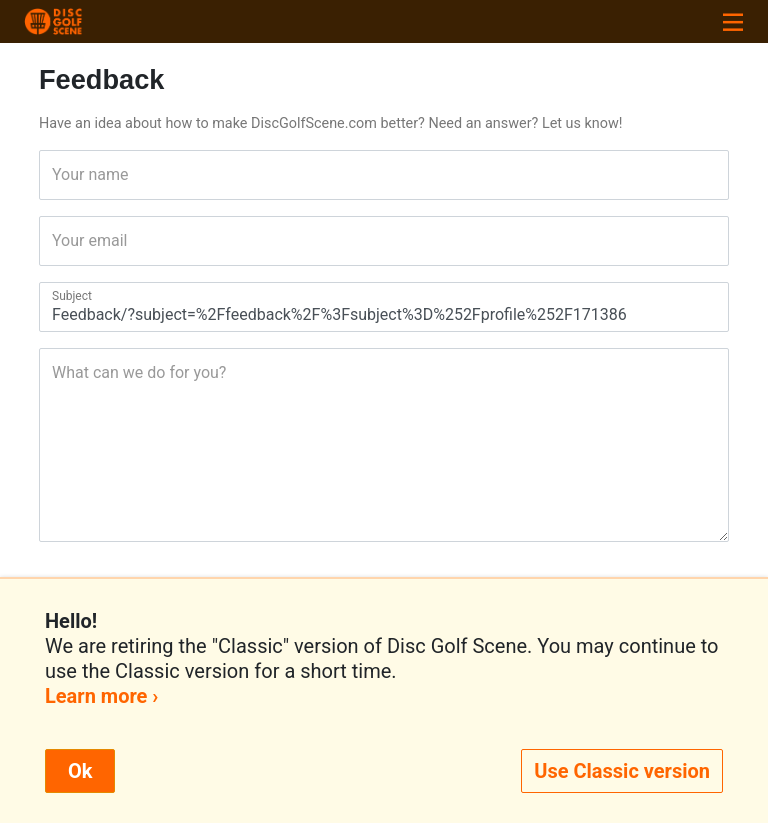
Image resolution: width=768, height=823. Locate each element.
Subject (58, 296)
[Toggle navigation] (733, 21)
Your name (58, 174)
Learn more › (101, 696)
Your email (58, 240)
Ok (80, 771)
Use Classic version (622, 771)
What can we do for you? (58, 372)
